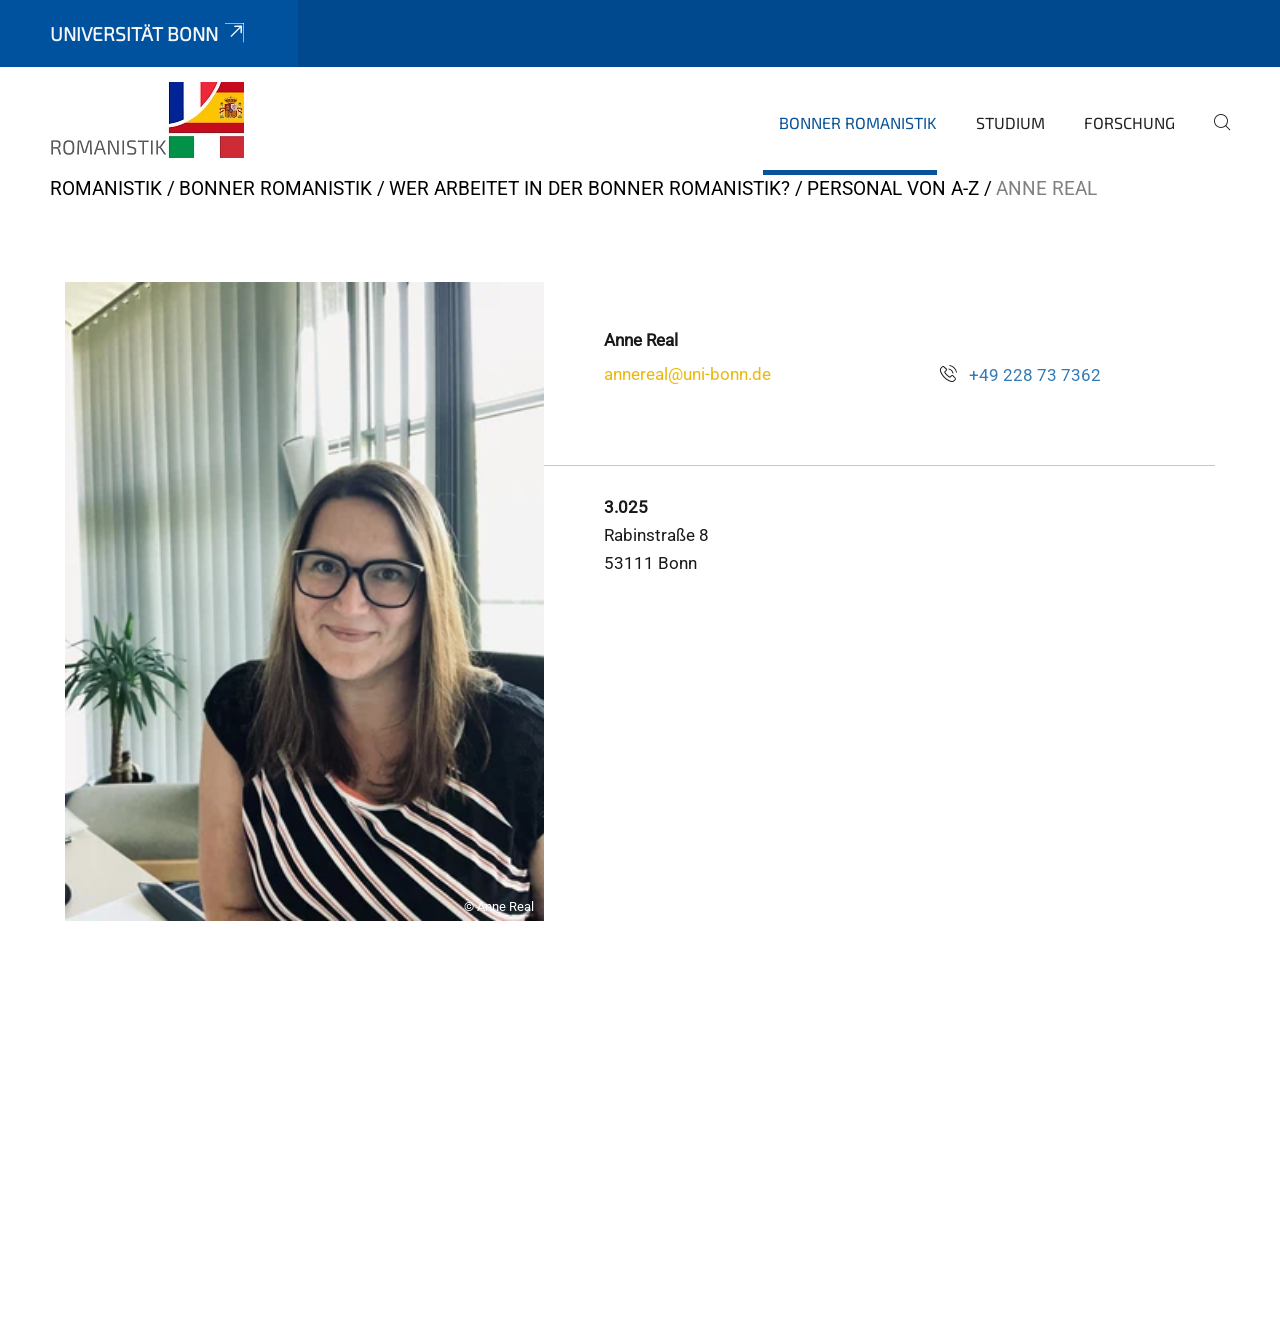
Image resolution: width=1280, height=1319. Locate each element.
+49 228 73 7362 (1035, 375)
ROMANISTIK (106, 188)
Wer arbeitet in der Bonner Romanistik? (589, 188)
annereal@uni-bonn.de (687, 374)
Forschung (1129, 122)
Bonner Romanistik (858, 122)
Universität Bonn (149, 33)
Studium (1010, 122)
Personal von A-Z (893, 188)
